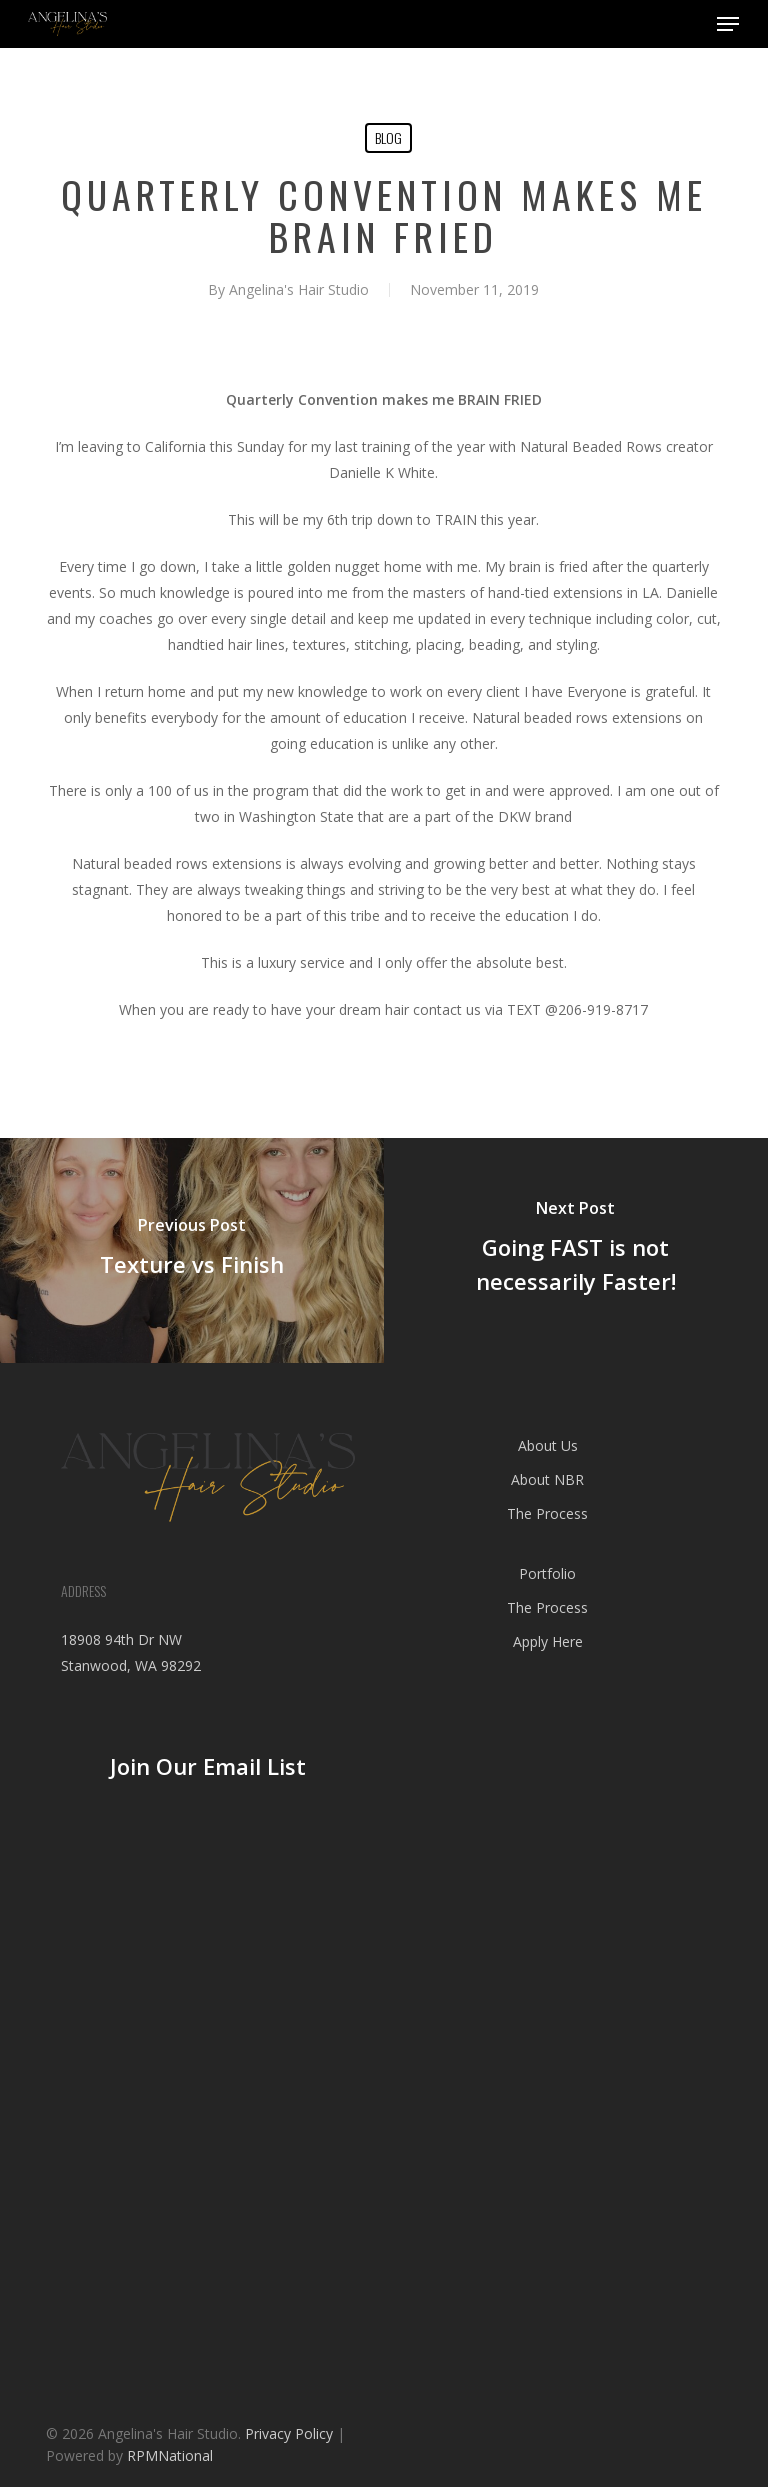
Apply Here (548, 1641)
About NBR (547, 1479)
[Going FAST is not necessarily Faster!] (576, 1250)
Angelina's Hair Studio (299, 289)
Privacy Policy (289, 2433)
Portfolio (547, 1573)
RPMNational (170, 2455)
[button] (728, 24)
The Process (547, 1513)
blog (388, 137)
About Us (548, 1445)
